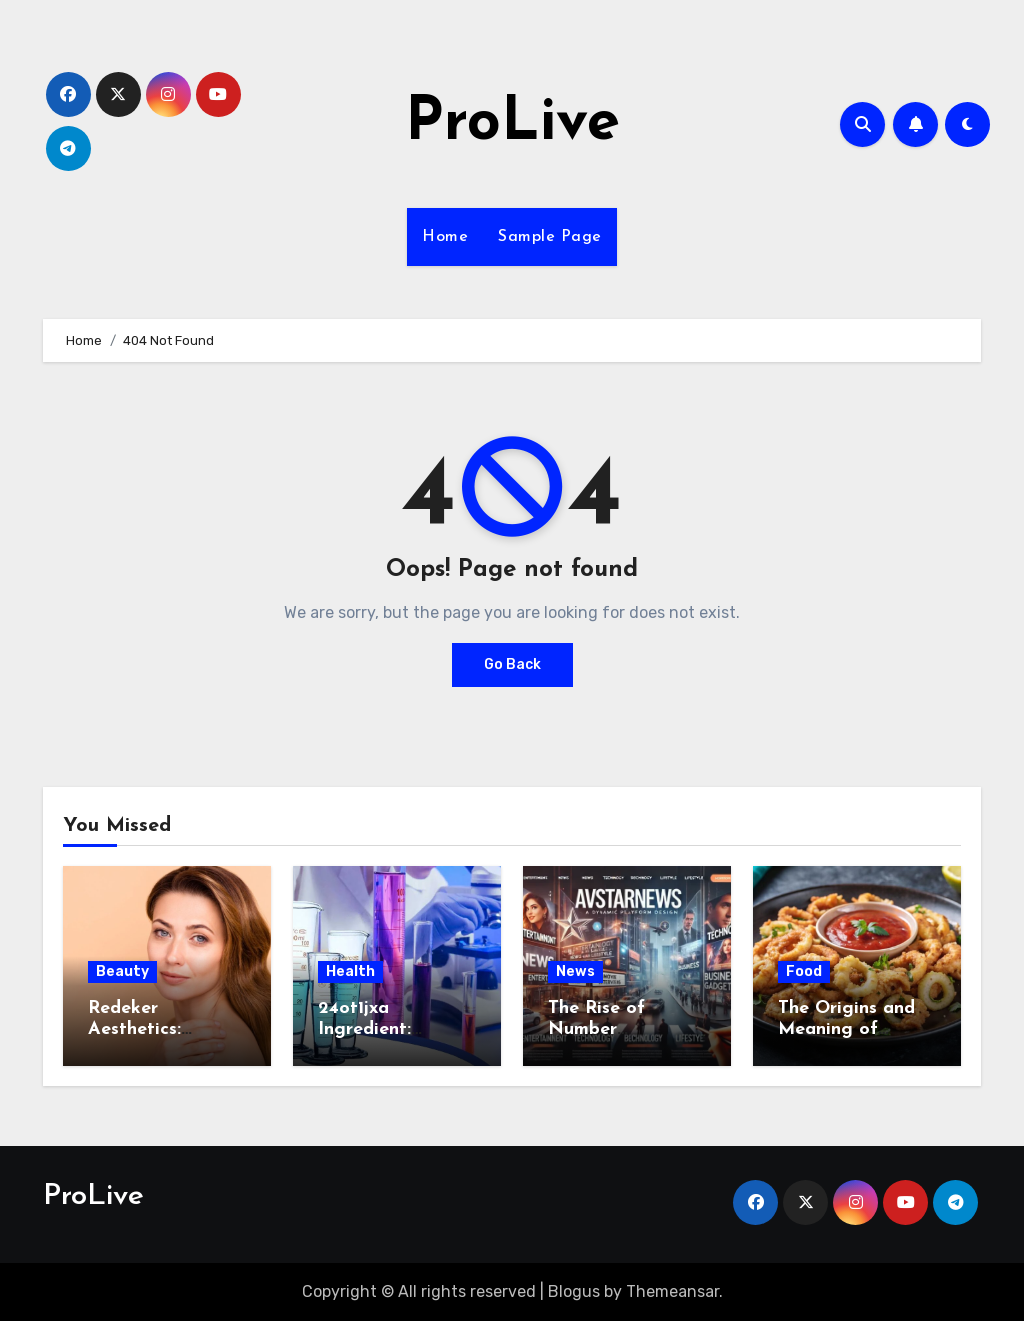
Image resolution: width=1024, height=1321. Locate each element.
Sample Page (550, 237)
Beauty (122, 971)
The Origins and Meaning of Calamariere (846, 1030)
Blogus (574, 1291)
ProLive (512, 124)
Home (445, 237)
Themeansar (672, 1291)
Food (804, 971)
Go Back (512, 664)
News (575, 971)
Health (350, 971)
